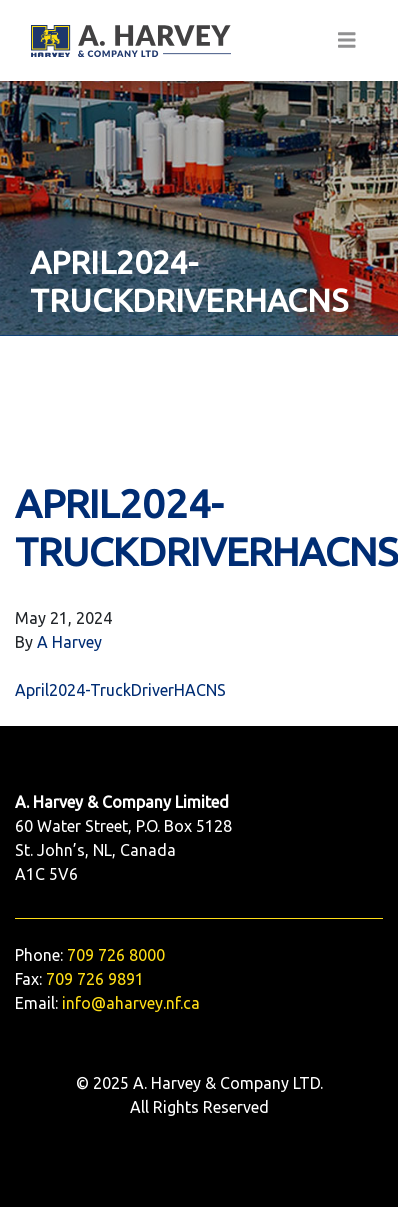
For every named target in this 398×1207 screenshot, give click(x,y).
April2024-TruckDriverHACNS (120, 690)
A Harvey (69, 642)
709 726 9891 (95, 979)
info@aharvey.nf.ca (131, 1003)
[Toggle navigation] (347, 40)
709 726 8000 (116, 955)
